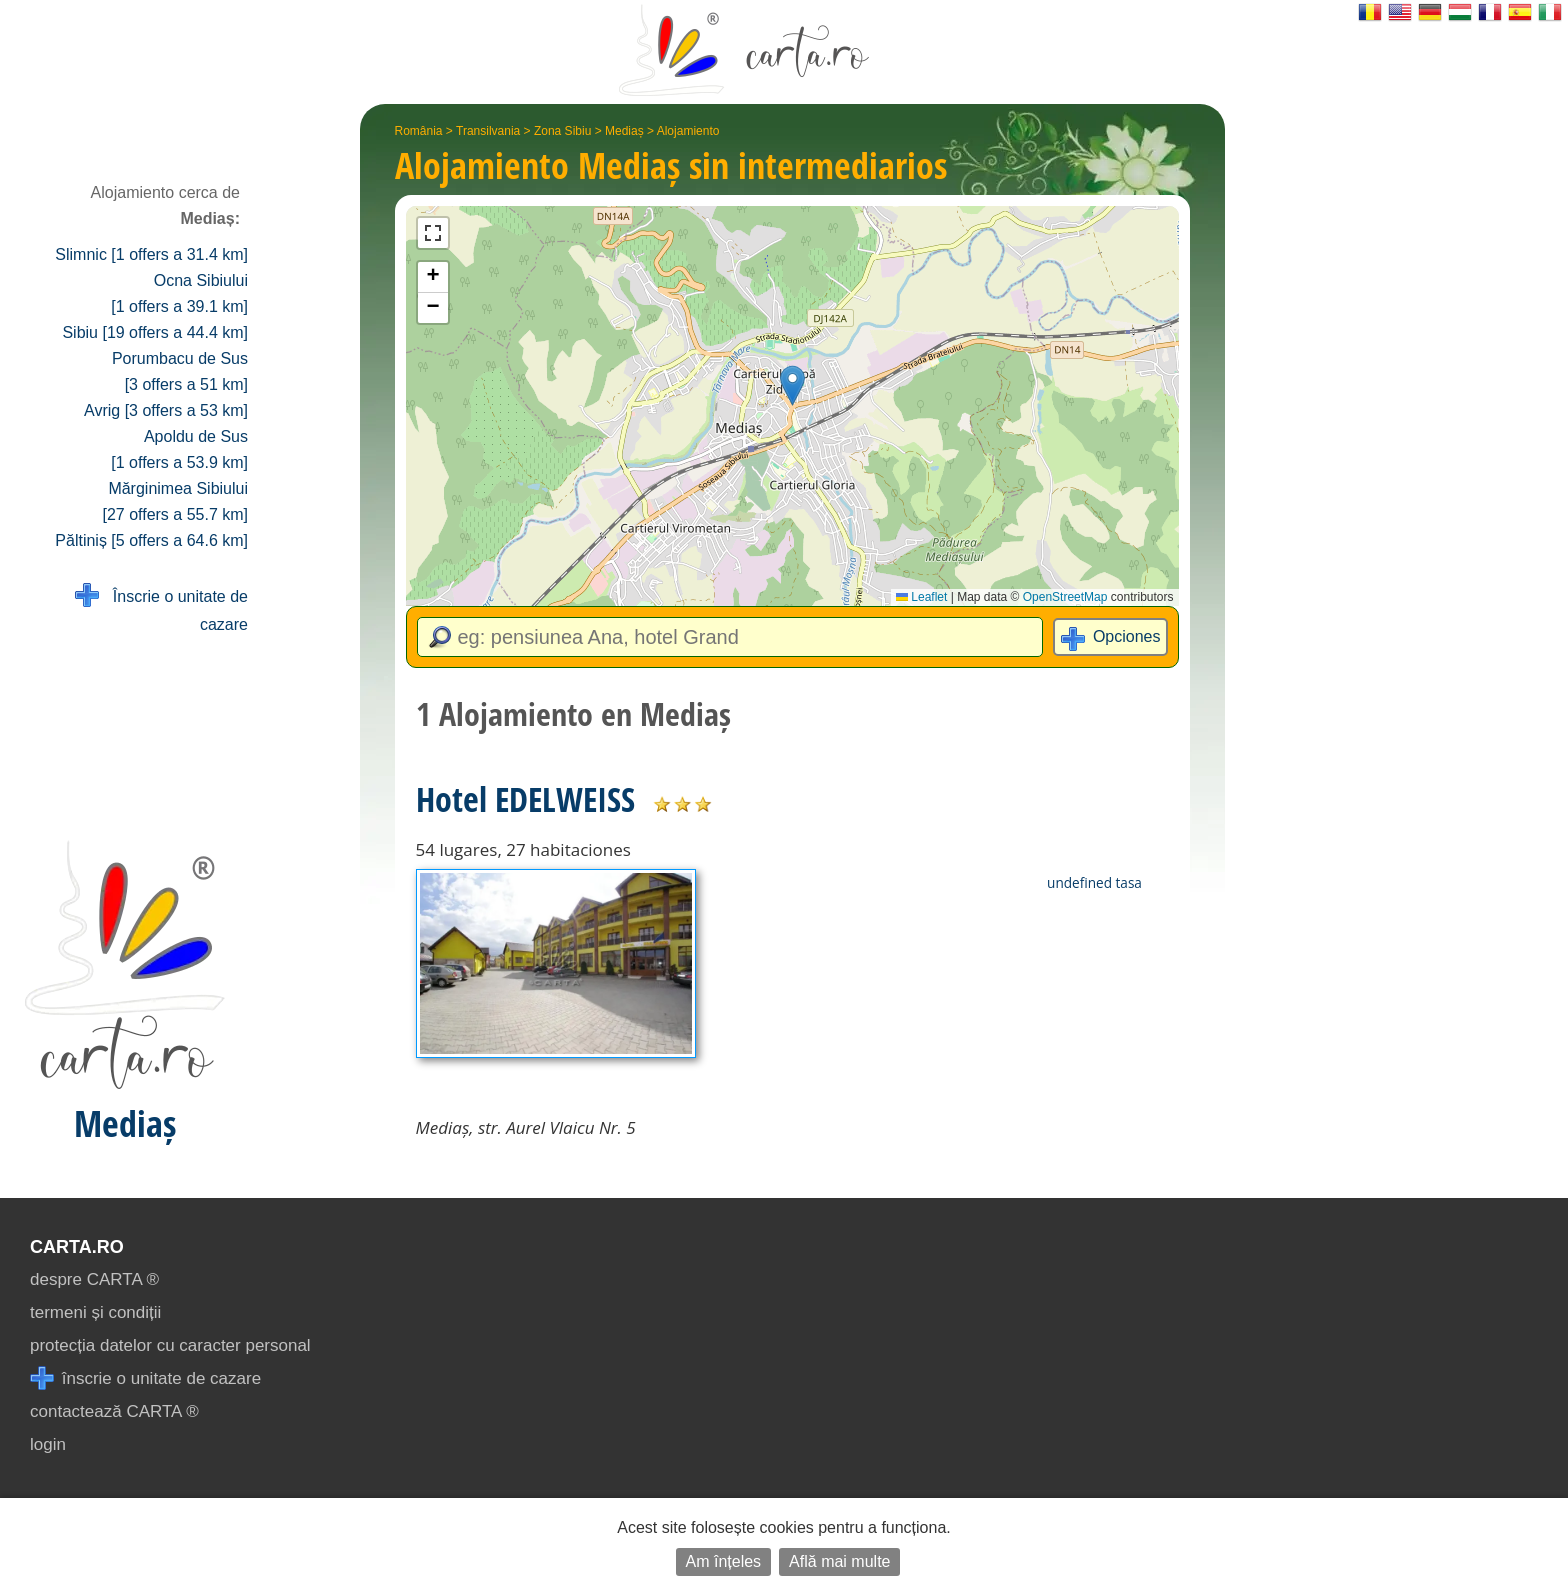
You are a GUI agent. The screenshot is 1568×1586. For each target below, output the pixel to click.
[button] (792, 385)
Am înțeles (724, 1561)
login (48, 1444)
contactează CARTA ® (114, 1411)
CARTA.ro (77, 1247)
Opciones (1127, 636)
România (419, 131)
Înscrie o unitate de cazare (161, 608)
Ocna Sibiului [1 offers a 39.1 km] (179, 293)
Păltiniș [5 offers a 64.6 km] (151, 540)
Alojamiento (688, 131)
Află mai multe (839, 1561)
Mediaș (624, 131)
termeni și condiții (95, 1312)
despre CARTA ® (94, 1279)
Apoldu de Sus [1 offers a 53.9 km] (179, 449)
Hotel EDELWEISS (525, 799)
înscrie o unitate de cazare (145, 1378)
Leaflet (921, 597)
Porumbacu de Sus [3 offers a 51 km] (180, 371)
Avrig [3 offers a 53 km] (166, 410)
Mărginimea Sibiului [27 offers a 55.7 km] (175, 501)
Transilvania (488, 131)
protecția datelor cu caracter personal (170, 1345)
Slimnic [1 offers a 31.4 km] (151, 254)
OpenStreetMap (1065, 597)
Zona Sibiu (562, 131)
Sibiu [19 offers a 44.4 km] (155, 332)
